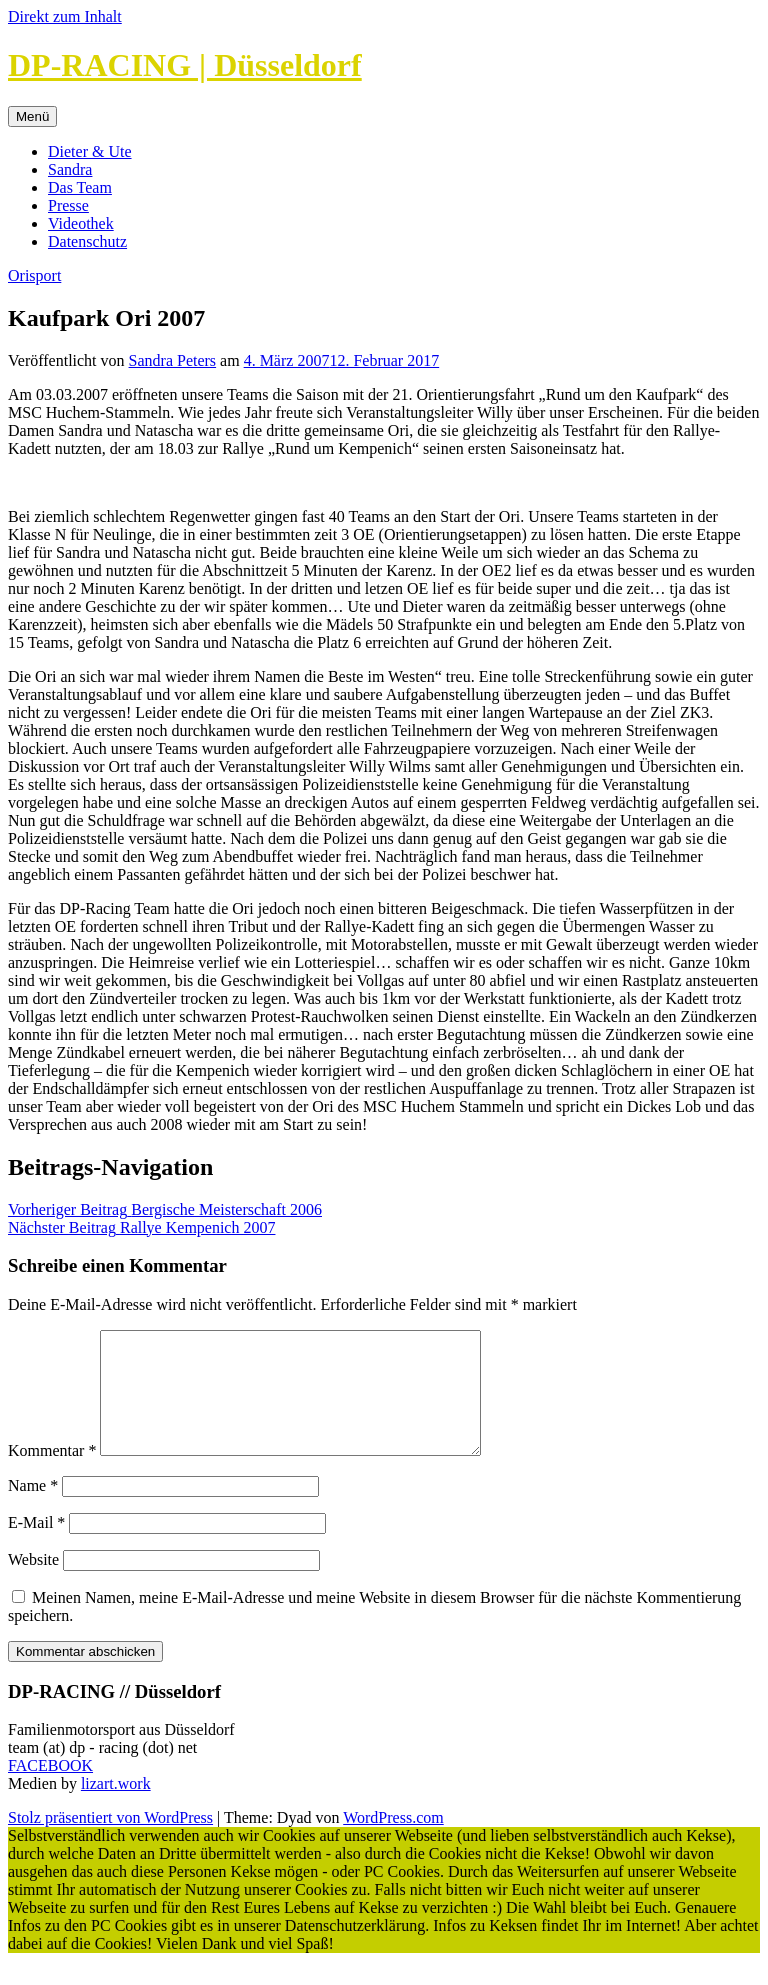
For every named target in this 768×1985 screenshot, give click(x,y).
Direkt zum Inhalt (65, 16)
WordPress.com (393, 1841)
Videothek (81, 223)
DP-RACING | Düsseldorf (185, 65)
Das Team (80, 187)
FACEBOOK (50, 1789)
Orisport (34, 275)
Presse (68, 205)
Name (33, 1509)
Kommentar (52, 1474)
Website (33, 1583)
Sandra (70, 169)
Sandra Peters (173, 360)
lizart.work (116, 1807)
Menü (32, 116)
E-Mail (36, 1546)
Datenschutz (87, 241)
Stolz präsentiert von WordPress (110, 1841)
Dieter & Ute (90, 151)
